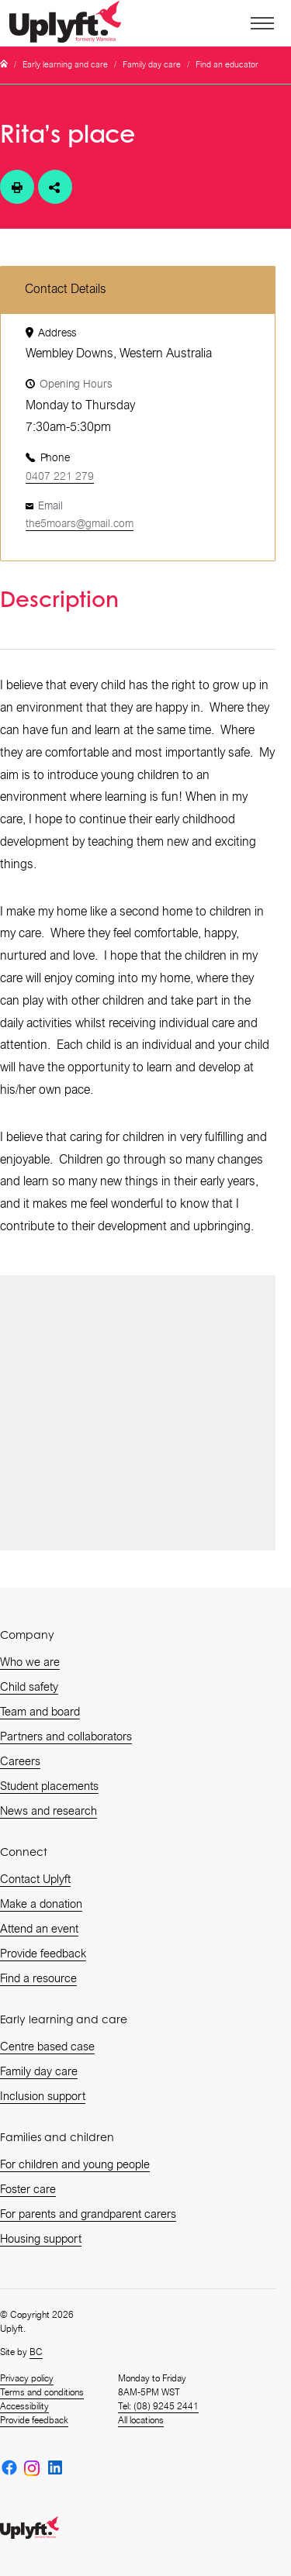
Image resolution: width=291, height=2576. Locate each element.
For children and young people (75, 2164)
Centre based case (47, 2047)
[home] (70, 23)
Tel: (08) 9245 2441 (158, 2406)
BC (36, 2352)
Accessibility (24, 2406)
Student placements (49, 1786)
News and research (48, 1811)
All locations (141, 2420)
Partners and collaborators (66, 1736)
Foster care (28, 2189)
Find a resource (38, 1978)
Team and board (40, 1712)
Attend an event (39, 1929)
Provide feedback (43, 1953)
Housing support (40, 2239)
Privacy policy (27, 2378)
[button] (263, 23)
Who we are (30, 1662)
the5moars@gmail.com (79, 523)
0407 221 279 (60, 476)
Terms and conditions (42, 2392)
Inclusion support (42, 2096)
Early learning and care (65, 65)
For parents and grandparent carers (88, 2214)
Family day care (152, 65)
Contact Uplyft (35, 1879)
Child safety (29, 1687)
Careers (20, 1761)
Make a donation (41, 1904)
